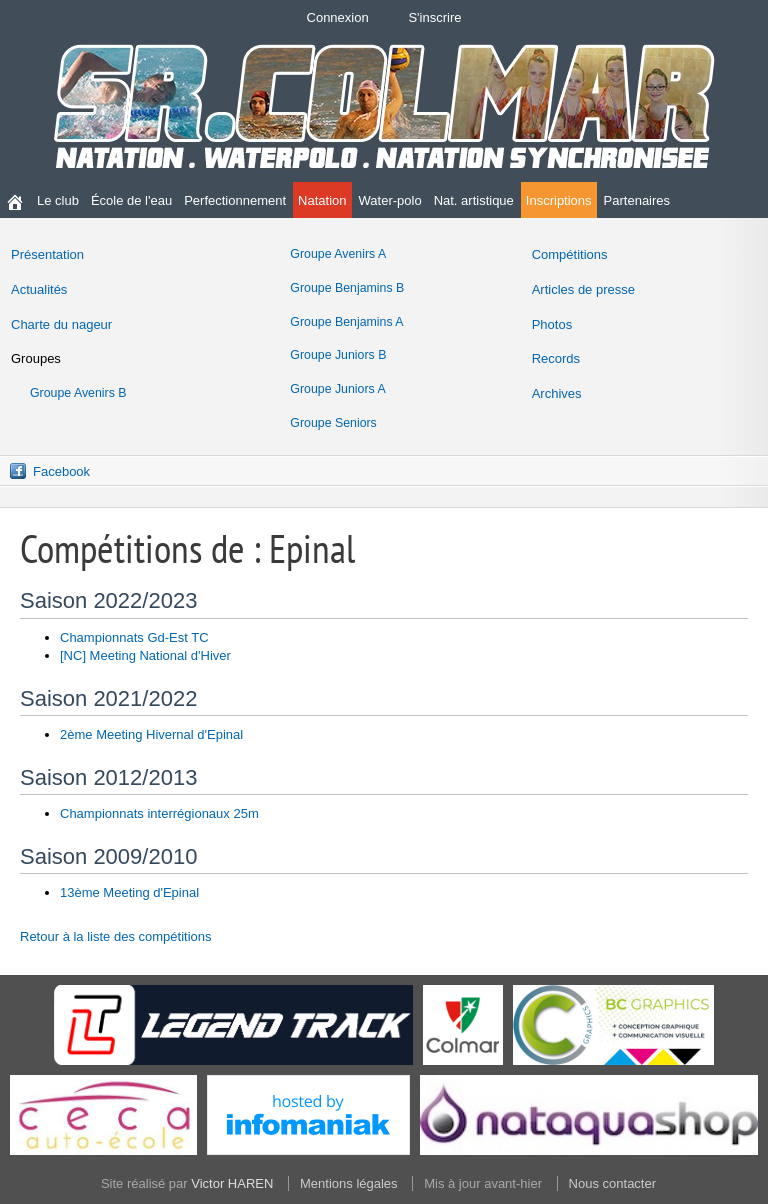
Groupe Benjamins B (347, 288)
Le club (58, 200)
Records (556, 358)
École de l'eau (131, 200)
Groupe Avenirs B (78, 393)
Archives (557, 393)
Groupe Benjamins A (346, 322)
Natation (322, 200)
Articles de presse (583, 289)
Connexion (338, 17)
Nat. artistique (474, 200)
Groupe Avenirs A (338, 254)
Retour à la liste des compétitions (115, 936)
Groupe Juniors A (337, 389)
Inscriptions (559, 200)
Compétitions (570, 254)
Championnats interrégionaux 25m (159, 813)
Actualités (39, 289)
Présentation (47, 254)
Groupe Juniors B (338, 355)
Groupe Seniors (333, 423)
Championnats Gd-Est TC (134, 637)
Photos (552, 324)
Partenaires (637, 200)
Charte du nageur (61, 324)
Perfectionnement (235, 200)
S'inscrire (434, 17)
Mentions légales (349, 1183)
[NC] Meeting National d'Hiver (145, 655)
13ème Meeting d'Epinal (129, 892)
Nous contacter (612, 1183)
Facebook (61, 471)
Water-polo (390, 200)
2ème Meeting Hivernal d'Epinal (151, 734)
